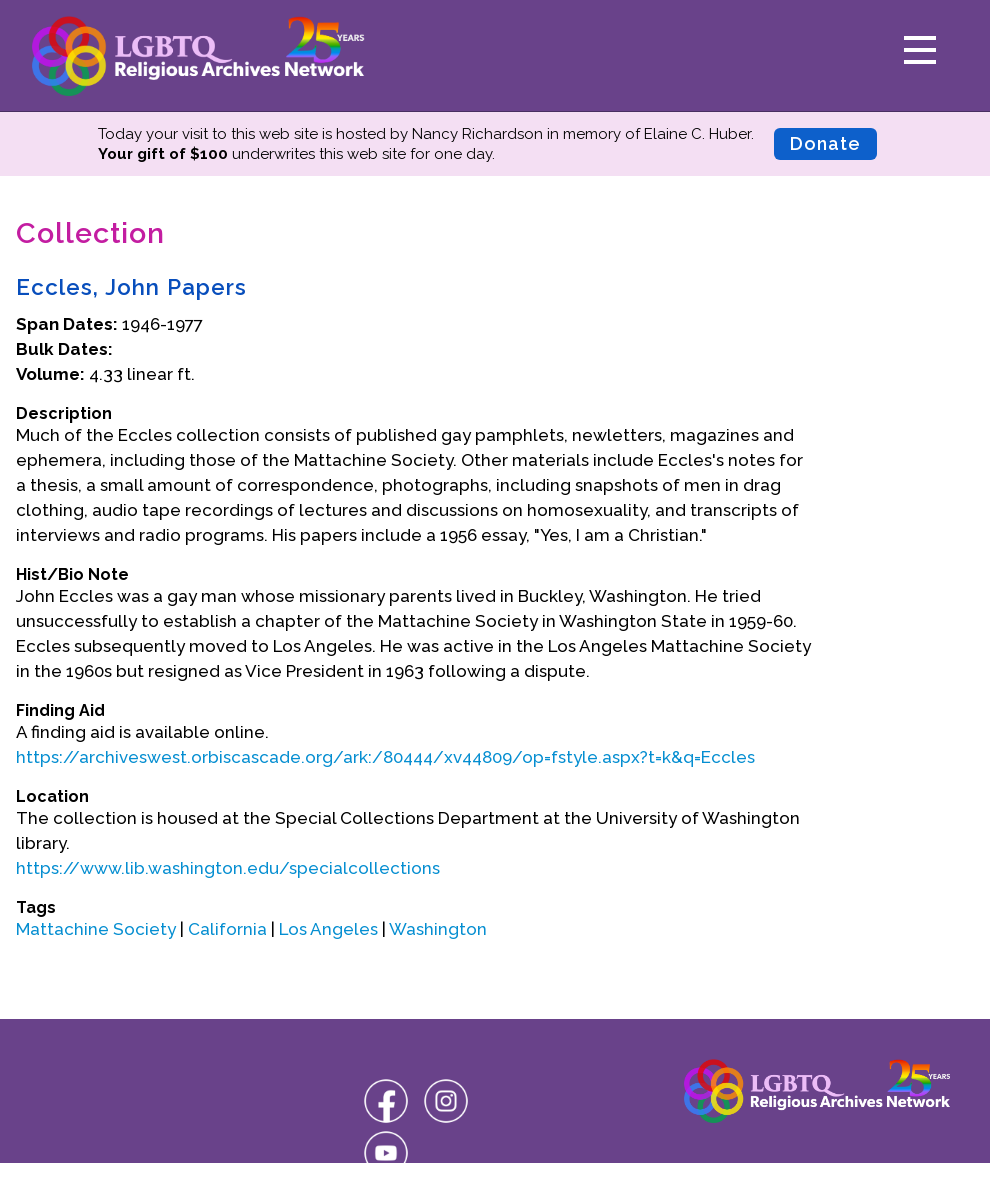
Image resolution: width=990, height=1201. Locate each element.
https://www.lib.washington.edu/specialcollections (228, 868)
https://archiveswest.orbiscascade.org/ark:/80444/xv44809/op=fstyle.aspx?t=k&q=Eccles (385, 757)
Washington (438, 929)
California (227, 929)
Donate (825, 143)
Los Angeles (328, 929)
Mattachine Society (96, 929)
